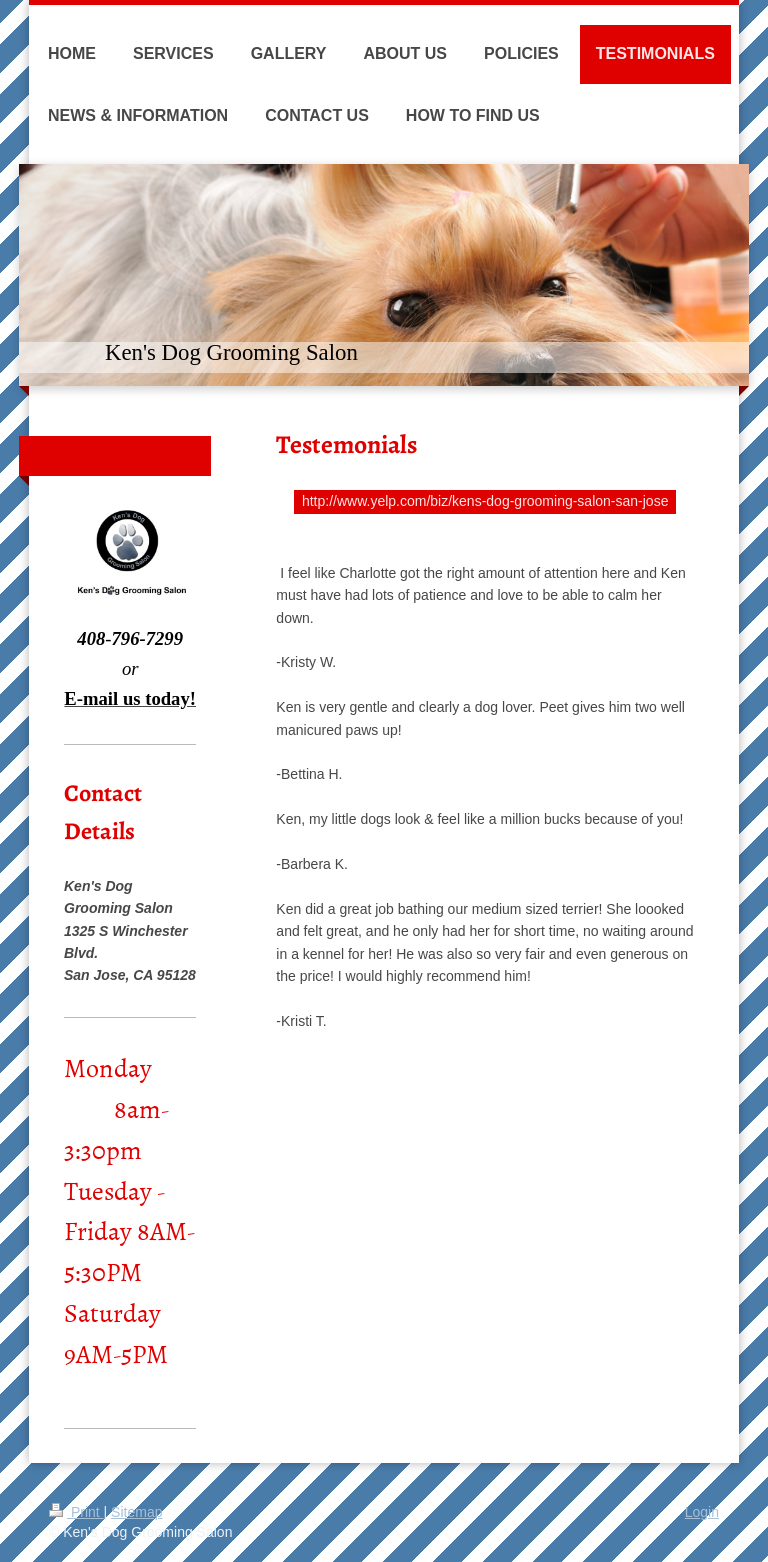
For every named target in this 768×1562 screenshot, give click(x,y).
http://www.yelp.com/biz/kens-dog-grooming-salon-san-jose (485, 501)
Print (76, 1512)
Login (702, 1512)
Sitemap (136, 1512)
